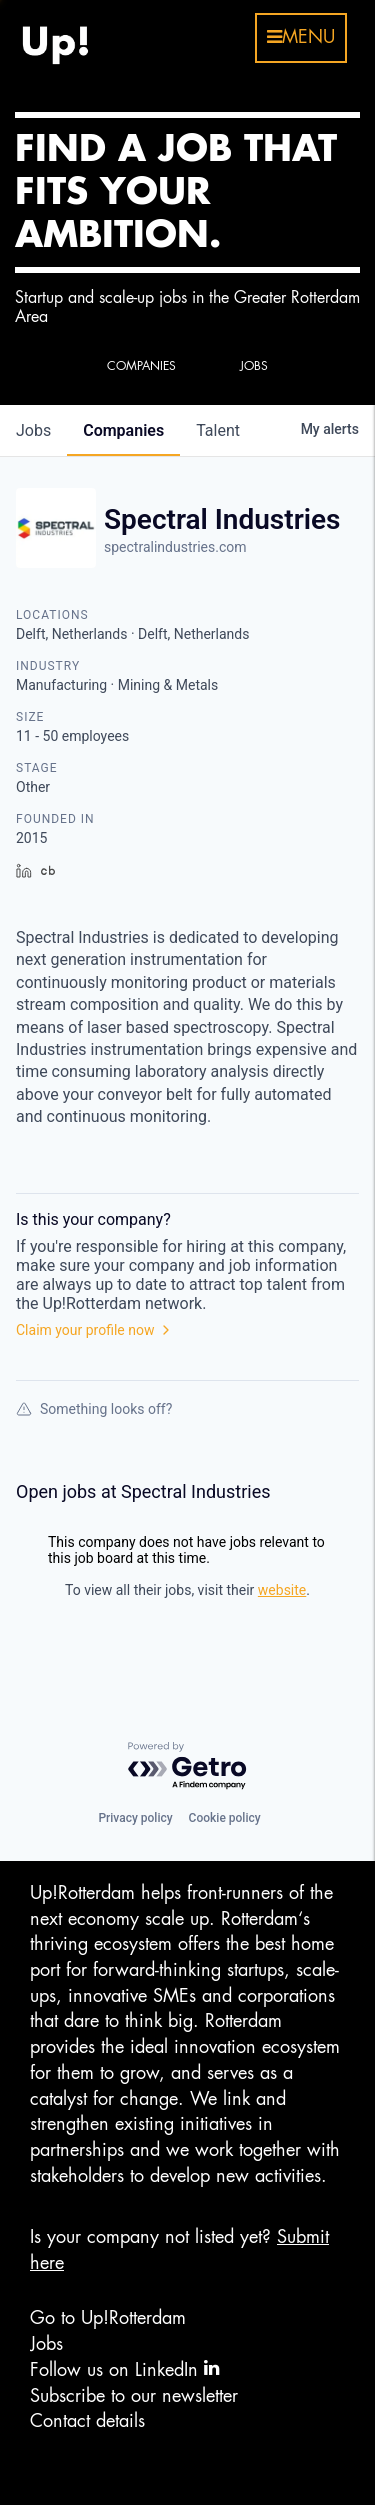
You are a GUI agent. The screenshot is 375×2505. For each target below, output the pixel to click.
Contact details (87, 2421)
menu (301, 37)
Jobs (46, 2344)
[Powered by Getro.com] (188, 1766)
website (282, 1590)
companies (123, 430)
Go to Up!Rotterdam (108, 2318)
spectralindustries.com (175, 547)
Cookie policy (225, 1818)
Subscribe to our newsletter (134, 2396)
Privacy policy (135, 1818)
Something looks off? (94, 1409)
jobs (33, 430)
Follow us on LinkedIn (124, 2368)
